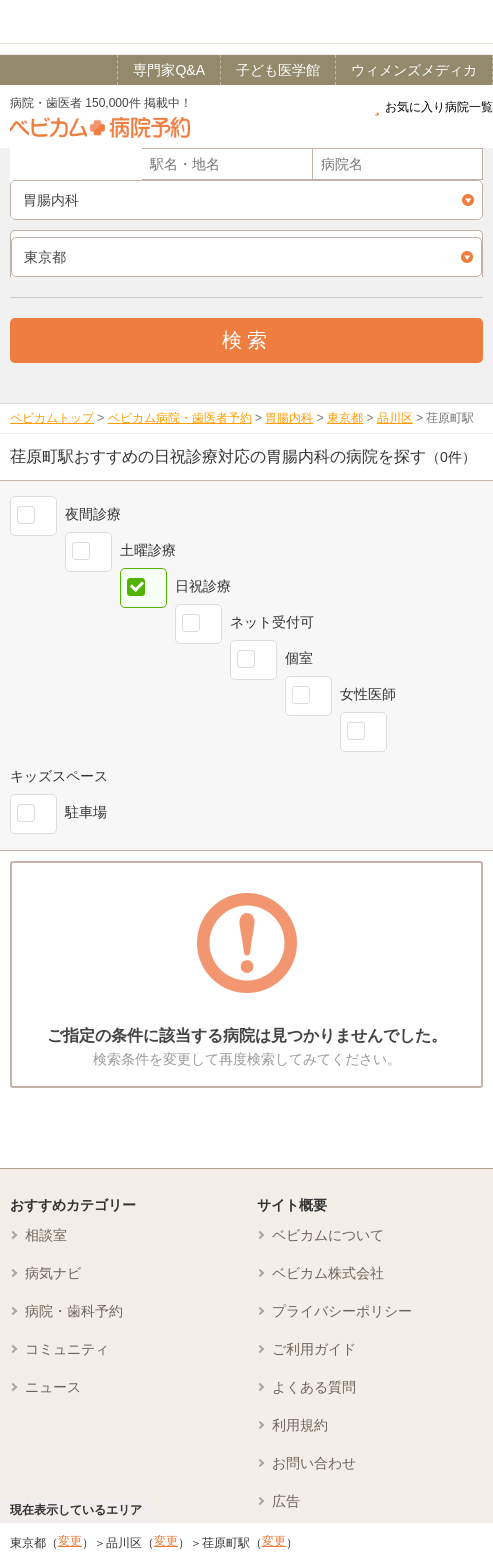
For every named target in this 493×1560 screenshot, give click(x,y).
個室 (299, 658)
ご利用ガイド (314, 1349)
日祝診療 (203, 586)
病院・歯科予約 (74, 1311)
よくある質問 (314, 1387)
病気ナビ (53, 1273)
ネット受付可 (272, 622)
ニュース (53, 1387)
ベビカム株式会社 (328, 1273)
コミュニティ (67, 1349)
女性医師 (368, 694)
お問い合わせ (314, 1463)
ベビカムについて (328, 1235)
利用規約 (300, 1425)
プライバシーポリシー (342, 1311)
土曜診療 (148, 550)
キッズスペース (59, 776)
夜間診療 (93, 514)
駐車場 (86, 812)
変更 (70, 1541)
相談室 (46, 1235)
